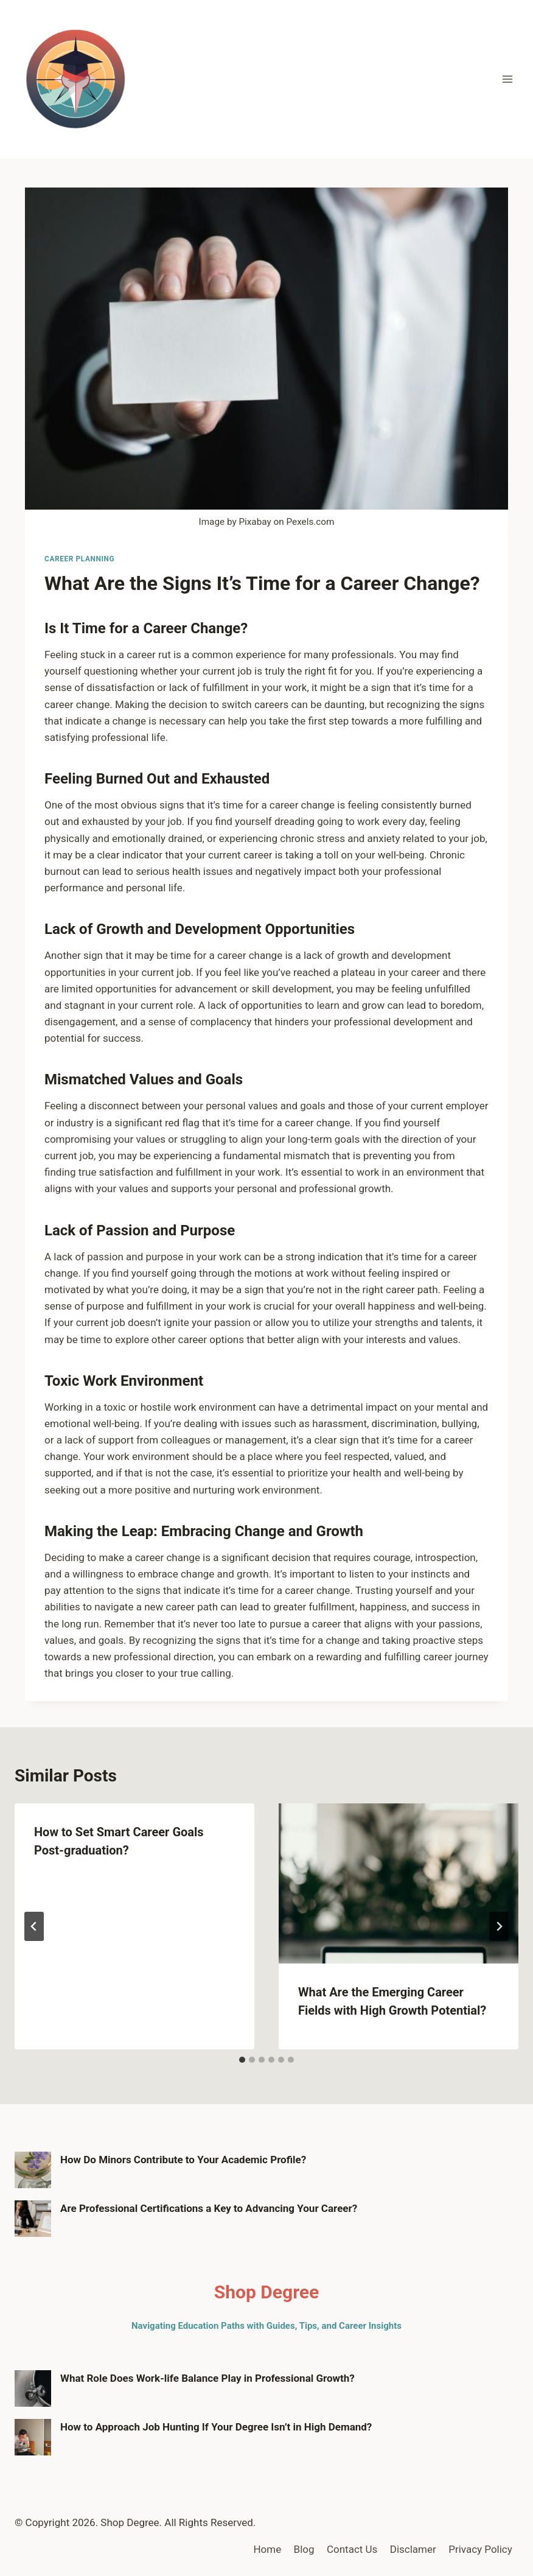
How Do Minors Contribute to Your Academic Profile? (183, 2159)
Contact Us (352, 2549)
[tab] (242, 2060)
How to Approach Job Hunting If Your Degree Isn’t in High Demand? (216, 2427)
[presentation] (398, 1883)
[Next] (499, 1926)
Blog (304, 2549)
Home (267, 2549)
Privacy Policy (480, 2549)
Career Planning (79, 559)
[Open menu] (507, 78)
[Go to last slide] (34, 1926)
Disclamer (413, 2549)
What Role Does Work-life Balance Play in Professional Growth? (207, 2378)
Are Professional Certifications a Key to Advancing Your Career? (208, 2208)
